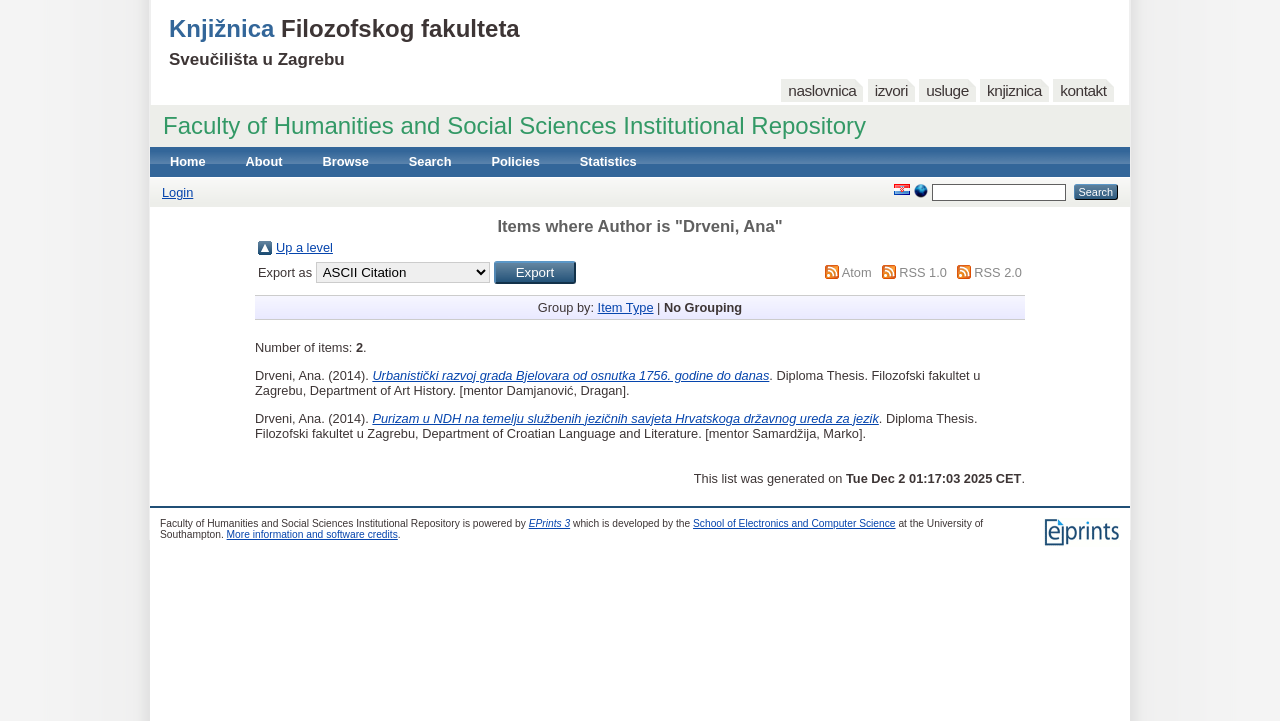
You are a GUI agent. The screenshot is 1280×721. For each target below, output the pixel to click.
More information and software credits (312, 534)
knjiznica (1014, 90)
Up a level (304, 247)
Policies (515, 161)
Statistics (608, 161)
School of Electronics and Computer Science (794, 523)
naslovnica (822, 90)
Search (430, 161)
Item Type (626, 307)
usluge (947, 90)
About (264, 161)
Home (188, 161)
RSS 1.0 (923, 272)
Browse (346, 161)
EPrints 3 (550, 523)
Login (177, 192)
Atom (857, 272)
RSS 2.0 (998, 272)
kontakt (1083, 90)
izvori (891, 90)
